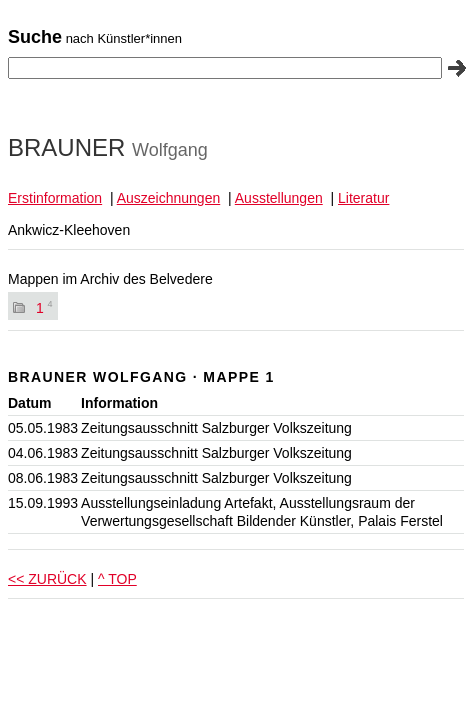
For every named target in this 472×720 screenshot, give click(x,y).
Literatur (363, 198)
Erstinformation (55, 198)
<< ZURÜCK (47, 579)
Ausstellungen (279, 198)
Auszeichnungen (169, 198)
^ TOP (117, 579)
